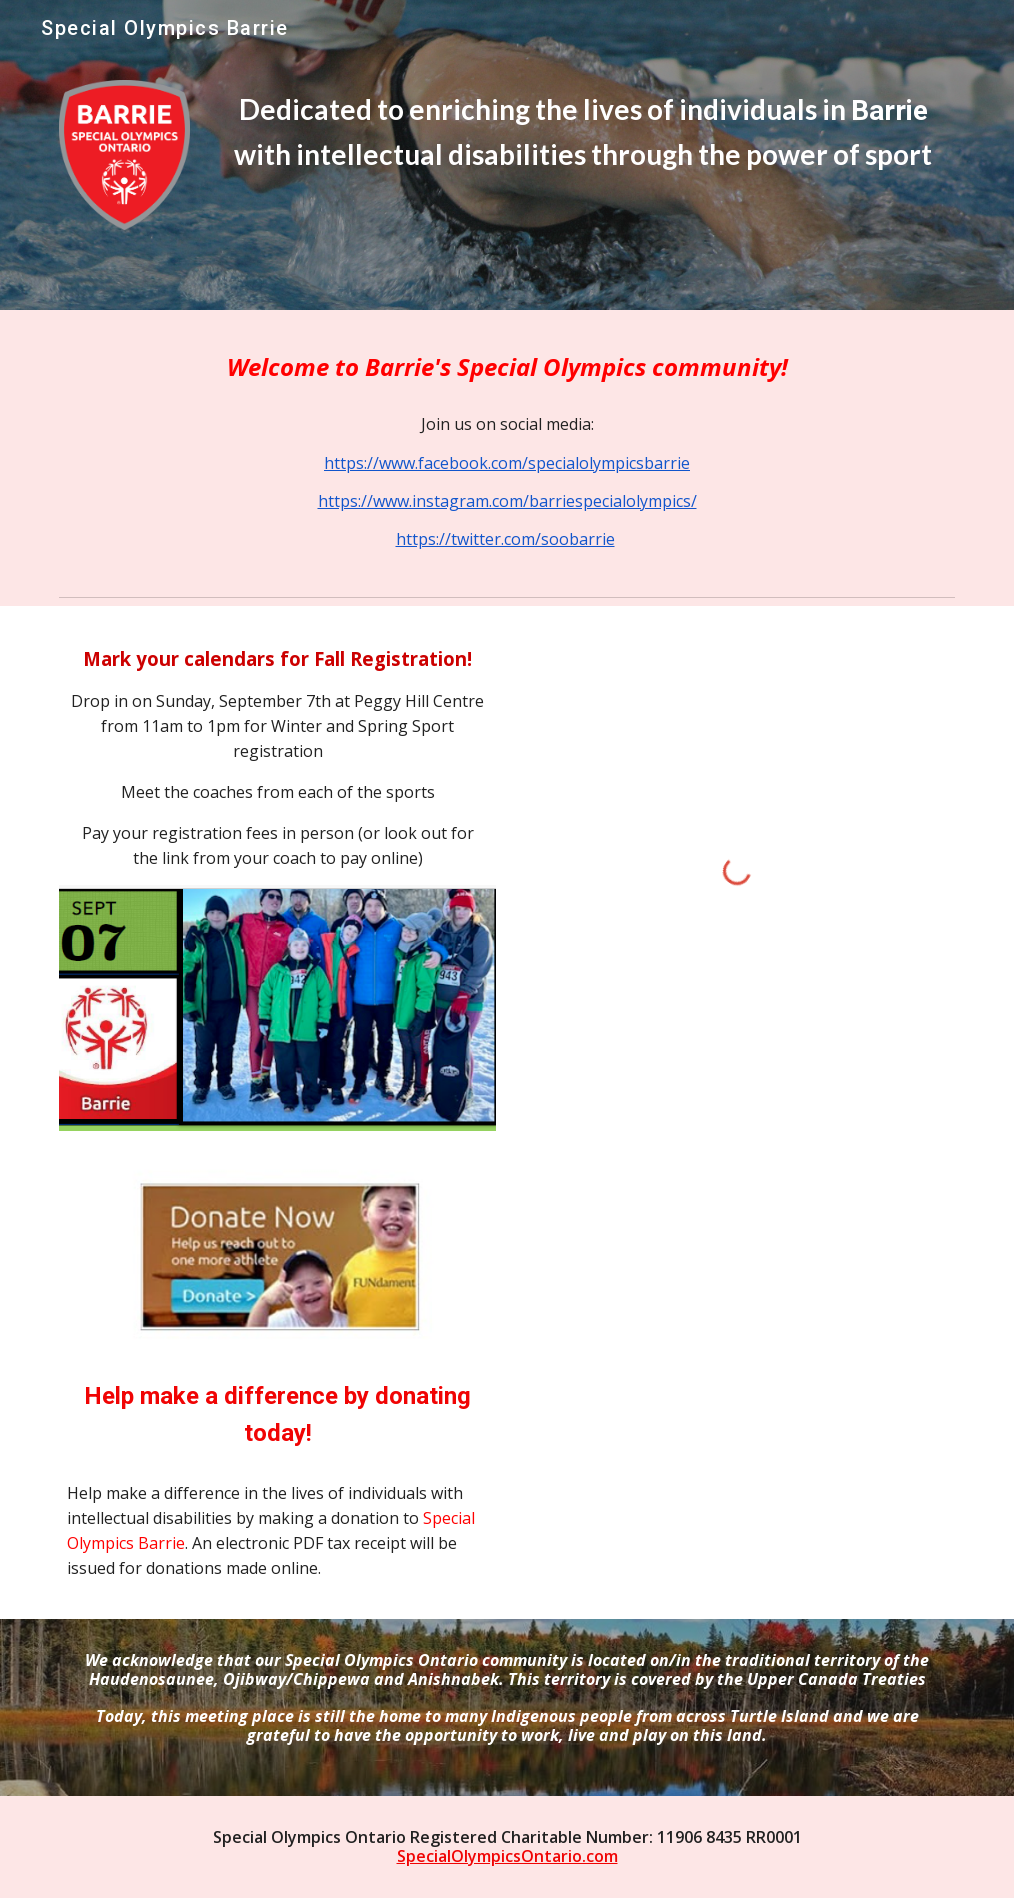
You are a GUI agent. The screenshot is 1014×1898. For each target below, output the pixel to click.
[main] (583, 132)
